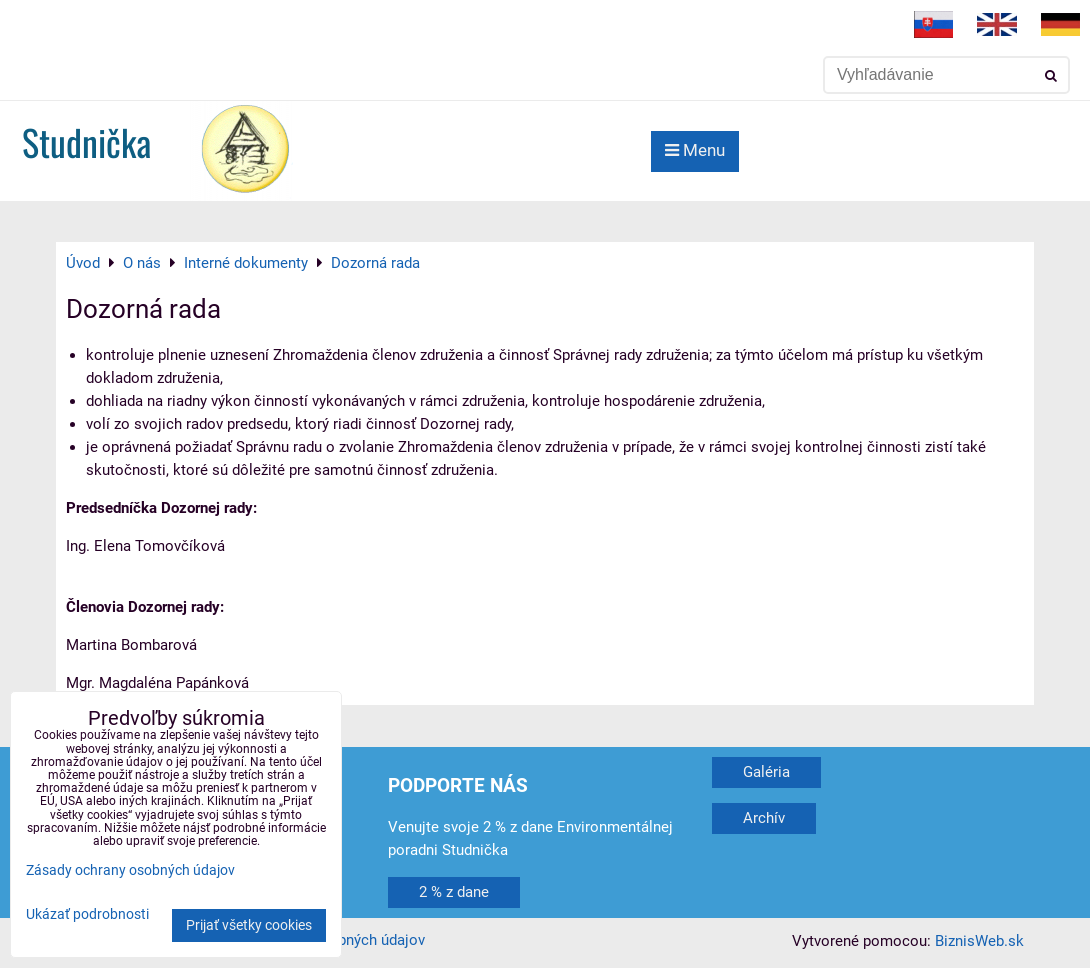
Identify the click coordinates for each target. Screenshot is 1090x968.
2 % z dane (454, 892)
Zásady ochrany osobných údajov (130, 870)
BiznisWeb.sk (979, 941)
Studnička (86, 141)
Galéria (766, 772)
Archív (764, 818)
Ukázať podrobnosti (87, 915)
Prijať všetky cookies (249, 925)
